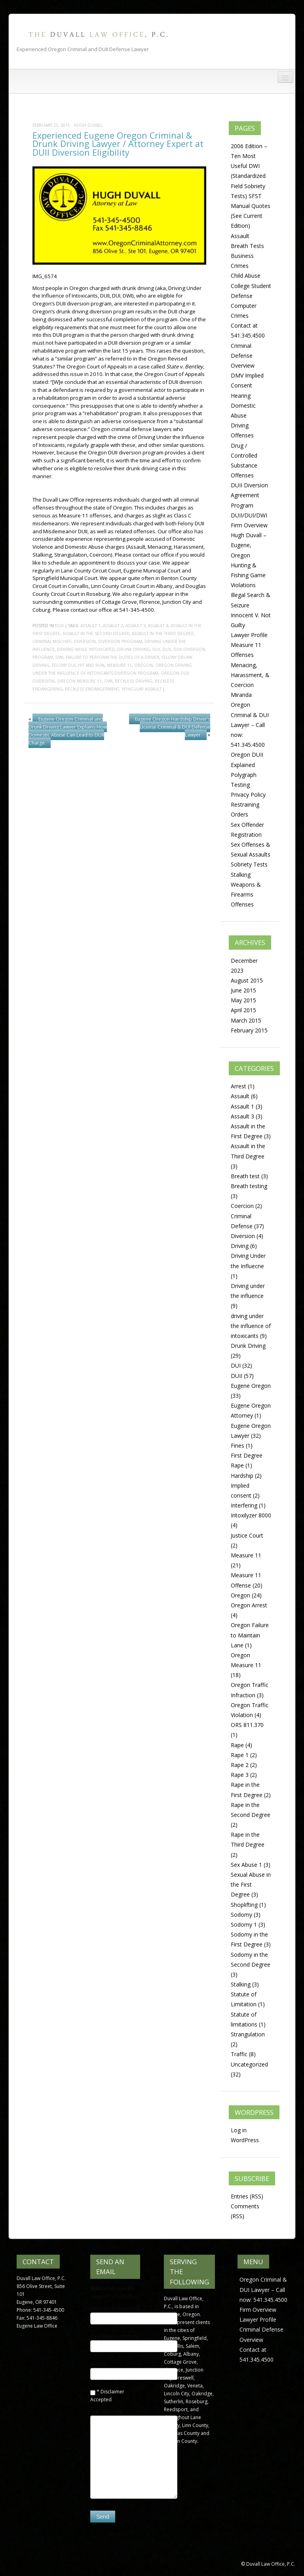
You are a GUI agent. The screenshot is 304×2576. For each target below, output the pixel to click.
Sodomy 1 (244, 1924)
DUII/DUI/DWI (249, 515)
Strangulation (248, 2034)
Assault (240, 236)
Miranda (241, 694)
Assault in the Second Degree (96, 633)
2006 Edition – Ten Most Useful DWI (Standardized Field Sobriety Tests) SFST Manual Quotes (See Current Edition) (250, 186)
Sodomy (241, 1914)
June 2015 (243, 990)
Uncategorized (249, 2064)
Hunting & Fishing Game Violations (248, 575)
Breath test (245, 1176)
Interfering (244, 1505)
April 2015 (243, 1010)
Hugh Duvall (88, 125)
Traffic (239, 2054)
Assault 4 (158, 625)
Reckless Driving (133, 681)
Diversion (243, 1236)
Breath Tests (247, 246)
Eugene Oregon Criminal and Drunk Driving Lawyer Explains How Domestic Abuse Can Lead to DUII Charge (67, 731)
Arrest (238, 1086)
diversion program (120, 641)
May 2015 (243, 1000)
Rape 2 (240, 1765)
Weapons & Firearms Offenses (246, 894)
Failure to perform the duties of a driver (112, 657)
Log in (239, 2130)
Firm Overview (249, 525)
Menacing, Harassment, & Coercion (250, 675)
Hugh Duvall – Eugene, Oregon (248, 545)
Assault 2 (113, 625)
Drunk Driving (248, 1345)
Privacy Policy (248, 794)
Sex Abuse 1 (246, 1864)
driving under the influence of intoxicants (251, 1326)
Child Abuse (245, 275)
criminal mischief (51, 641)
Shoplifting (244, 1904)
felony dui (64, 665)
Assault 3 (135, 625)
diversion (85, 641)
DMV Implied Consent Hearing (247, 385)
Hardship (242, 1475)
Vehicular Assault (142, 689)
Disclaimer (112, 2391)
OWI (108, 681)
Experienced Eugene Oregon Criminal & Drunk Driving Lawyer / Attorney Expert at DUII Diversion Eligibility (117, 144)
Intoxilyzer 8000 (251, 1515)
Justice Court (247, 1535)
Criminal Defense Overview (243, 355)
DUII (59, 625)
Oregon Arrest (249, 1605)
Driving (240, 1246)
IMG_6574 (44, 276)
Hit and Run (91, 665)
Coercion (242, 1206)
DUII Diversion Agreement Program (249, 495)
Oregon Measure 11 (79, 681)
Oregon (143, 665)
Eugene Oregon (251, 1385)
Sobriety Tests (249, 864)
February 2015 (249, 1030)
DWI (59, 657)
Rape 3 (240, 1774)
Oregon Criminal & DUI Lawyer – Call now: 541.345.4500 (250, 724)
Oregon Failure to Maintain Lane (250, 1635)
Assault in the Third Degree (163, 633)
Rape (237, 1745)
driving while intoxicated (86, 649)
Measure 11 (119, 665)
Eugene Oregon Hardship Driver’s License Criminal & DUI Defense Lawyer (172, 727)
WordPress (245, 2140)
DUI (156, 649)
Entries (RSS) (247, 2196)
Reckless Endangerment (92, 689)
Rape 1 (240, 1755)
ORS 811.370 (247, 1725)
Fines (237, 1445)
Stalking (241, 874)
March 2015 (246, 1020)
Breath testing (249, 1186)
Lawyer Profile (249, 635)
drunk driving (133, 649)
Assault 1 (90, 625)
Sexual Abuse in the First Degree (251, 1884)
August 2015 (247, 980)
